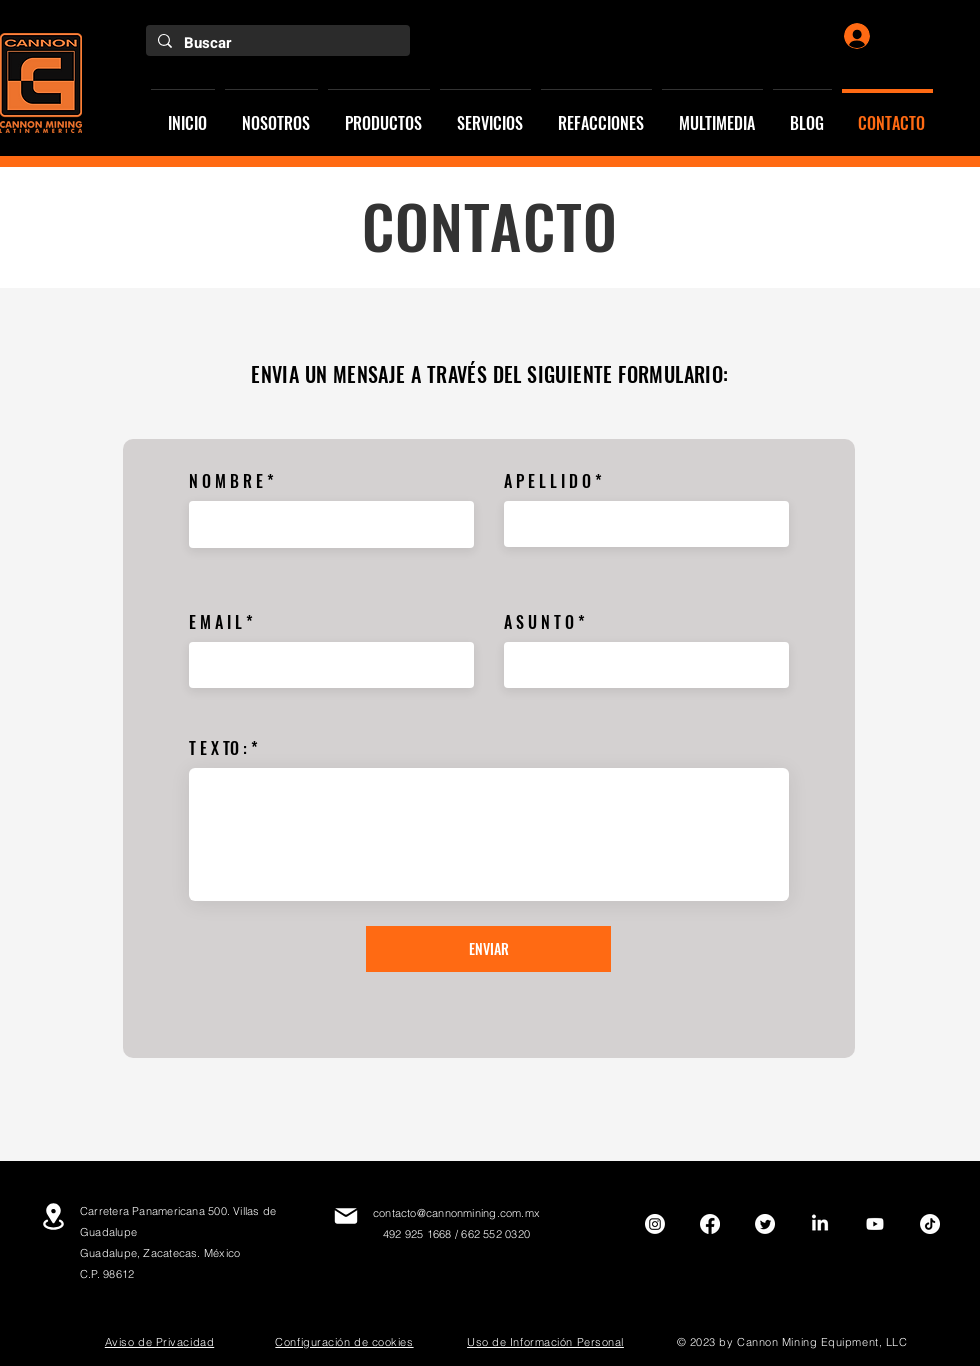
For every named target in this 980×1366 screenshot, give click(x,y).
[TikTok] (930, 1224)
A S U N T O (539, 622)
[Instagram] (655, 1224)
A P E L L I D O (547, 481)
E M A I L (215, 622)
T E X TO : (218, 748)
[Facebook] (710, 1224)
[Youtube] (875, 1224)
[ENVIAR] (488, 949)
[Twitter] (765, 1224)
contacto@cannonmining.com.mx (456, 1213)
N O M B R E (226, 481)
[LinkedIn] (820, 1224)
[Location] (53, 1216)
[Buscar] (276, 43)
